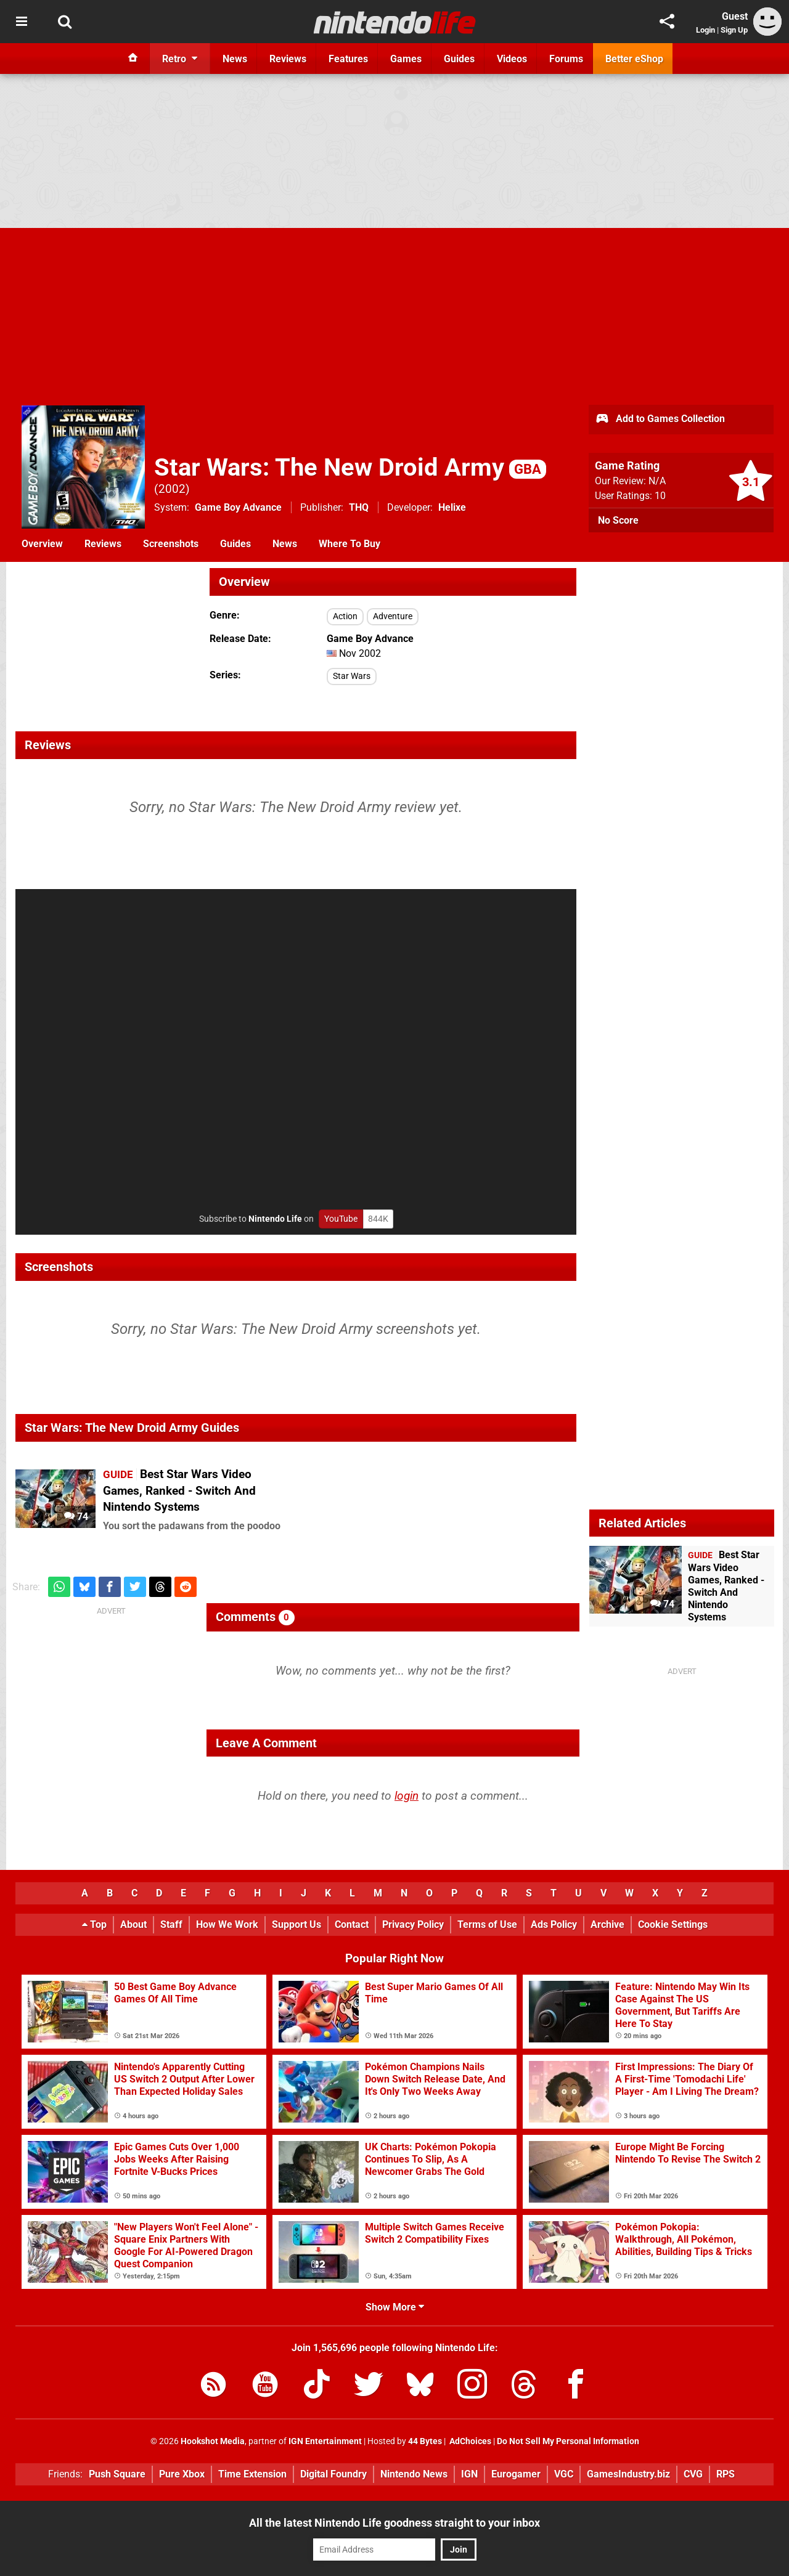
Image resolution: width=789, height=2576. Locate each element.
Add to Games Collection (660, 419)
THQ (359, 507)
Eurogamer (516, 2474)
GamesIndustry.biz (628, 2474)
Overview (42, 544)
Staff (171, 1924)
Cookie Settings (673, 1924)
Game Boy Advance (238, 507)
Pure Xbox (182, 2474)
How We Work (227, 1924)
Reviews (102, 544)
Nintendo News (414, 2474)
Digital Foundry (333, 2474)
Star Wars (351, 676)
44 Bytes (425, 2441)
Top (94, 1924)
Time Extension (252, 2474)
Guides (235, 544)
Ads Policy (554, 1924)
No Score (618, 520)
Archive (607, 1924)
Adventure (392, 616)
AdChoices (469, 2441)
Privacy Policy (413, 1924)
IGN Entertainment (325, 2441)
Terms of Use (487, 1924)
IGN (469, 2474)
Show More (395, 2307)
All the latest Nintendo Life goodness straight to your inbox (394, 2522)
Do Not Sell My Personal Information (568, 2441)
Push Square (117, 2474)
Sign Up (734, 30)
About (133, 1924)
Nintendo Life (275, 1219)
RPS (725, 2474)
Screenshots (170, 544)
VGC (563, 2474)
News (284, 544)
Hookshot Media (213, 2441)
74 (76, 1516)
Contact (352, 1924)
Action (345, 616)
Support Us (296, 1924)
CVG (693, 2474)
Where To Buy (349, 544)
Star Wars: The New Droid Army (350, 467)
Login (705, 30)
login (406, 1796)
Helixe (452, 507)
